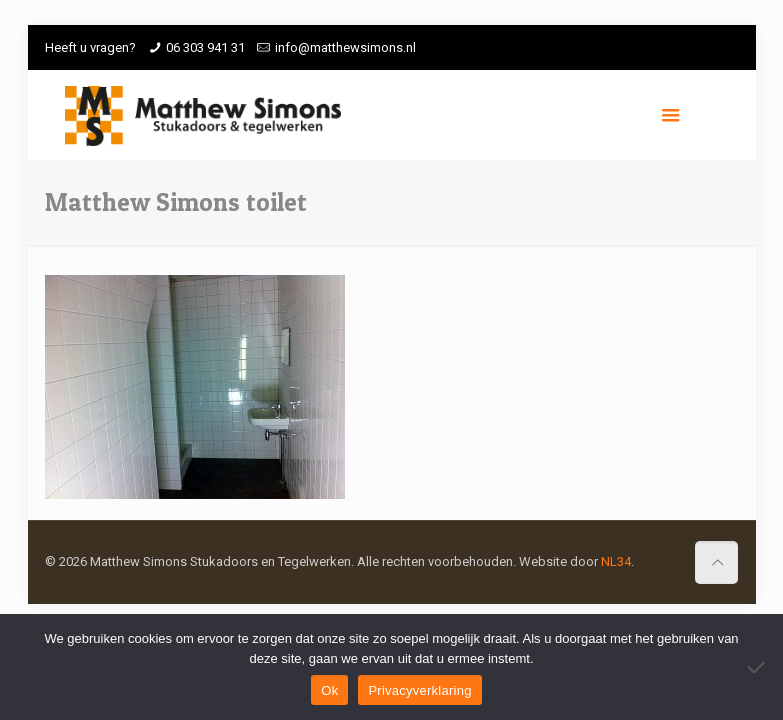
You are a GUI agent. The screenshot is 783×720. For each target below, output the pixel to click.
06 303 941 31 (205, 47)
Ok (329, 690)
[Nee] (758, 667)
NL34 (616, 561)
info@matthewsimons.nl (345, 47)
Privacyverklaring (419, 690)
